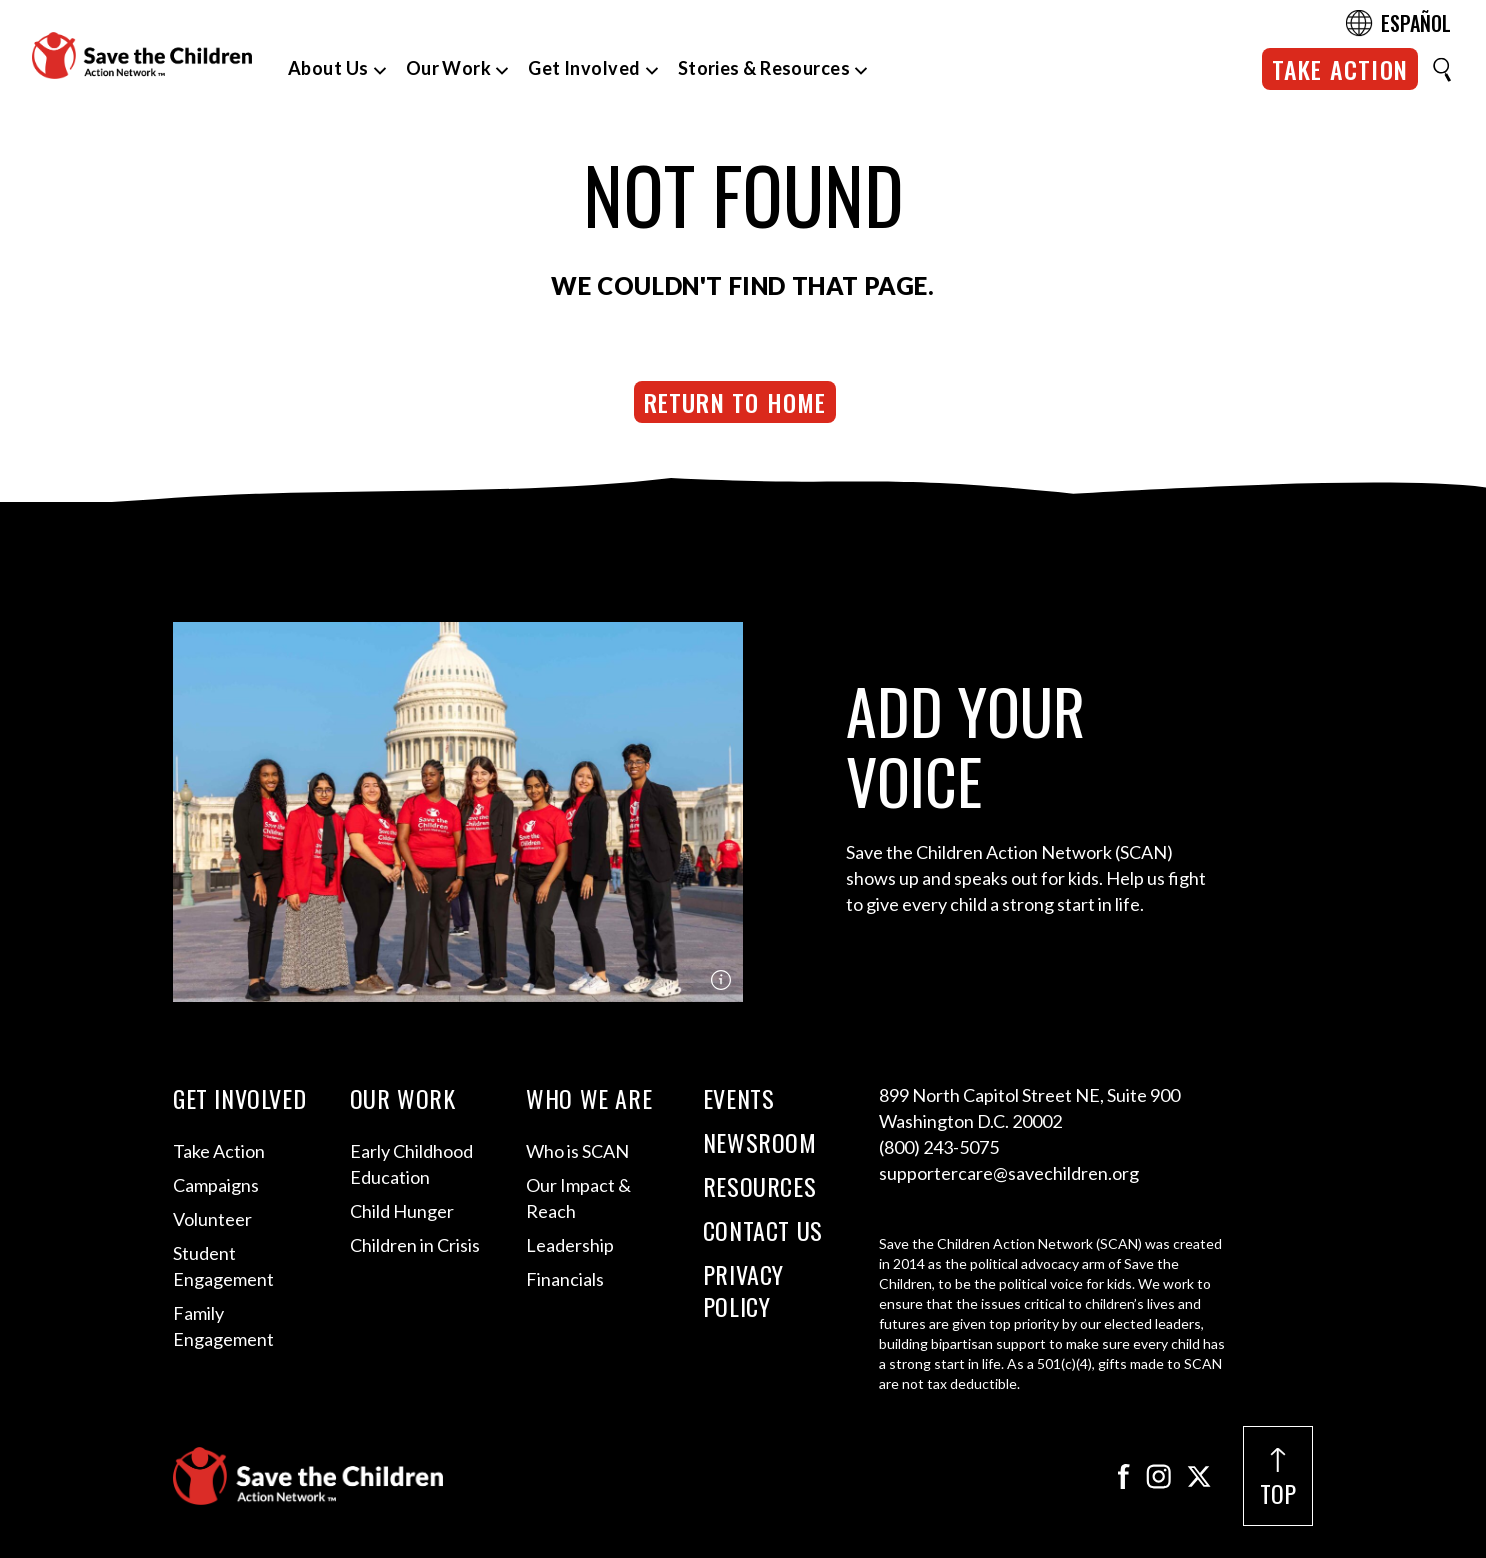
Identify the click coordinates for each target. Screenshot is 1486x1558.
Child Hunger (402, 1211)
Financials (565, 1279)
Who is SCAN (577, 1151)
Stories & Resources (764, 68)
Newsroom (760, 1142)
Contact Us (763, 1230)
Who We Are (589, 1098)
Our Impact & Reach (578, 1198)
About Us (328, 68)
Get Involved (584, 68)
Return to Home (735, 402)
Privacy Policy (743, 1290)
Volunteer (212, 1219)
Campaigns (216, 1185)
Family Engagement (223, 1326)
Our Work (449, 68)
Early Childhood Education (411, 1164)
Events (739, 1098)
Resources (759, 1186)
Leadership (570, 1245)
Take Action (1340, 69)
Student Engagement (223, 1266)
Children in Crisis (415, 1245)
